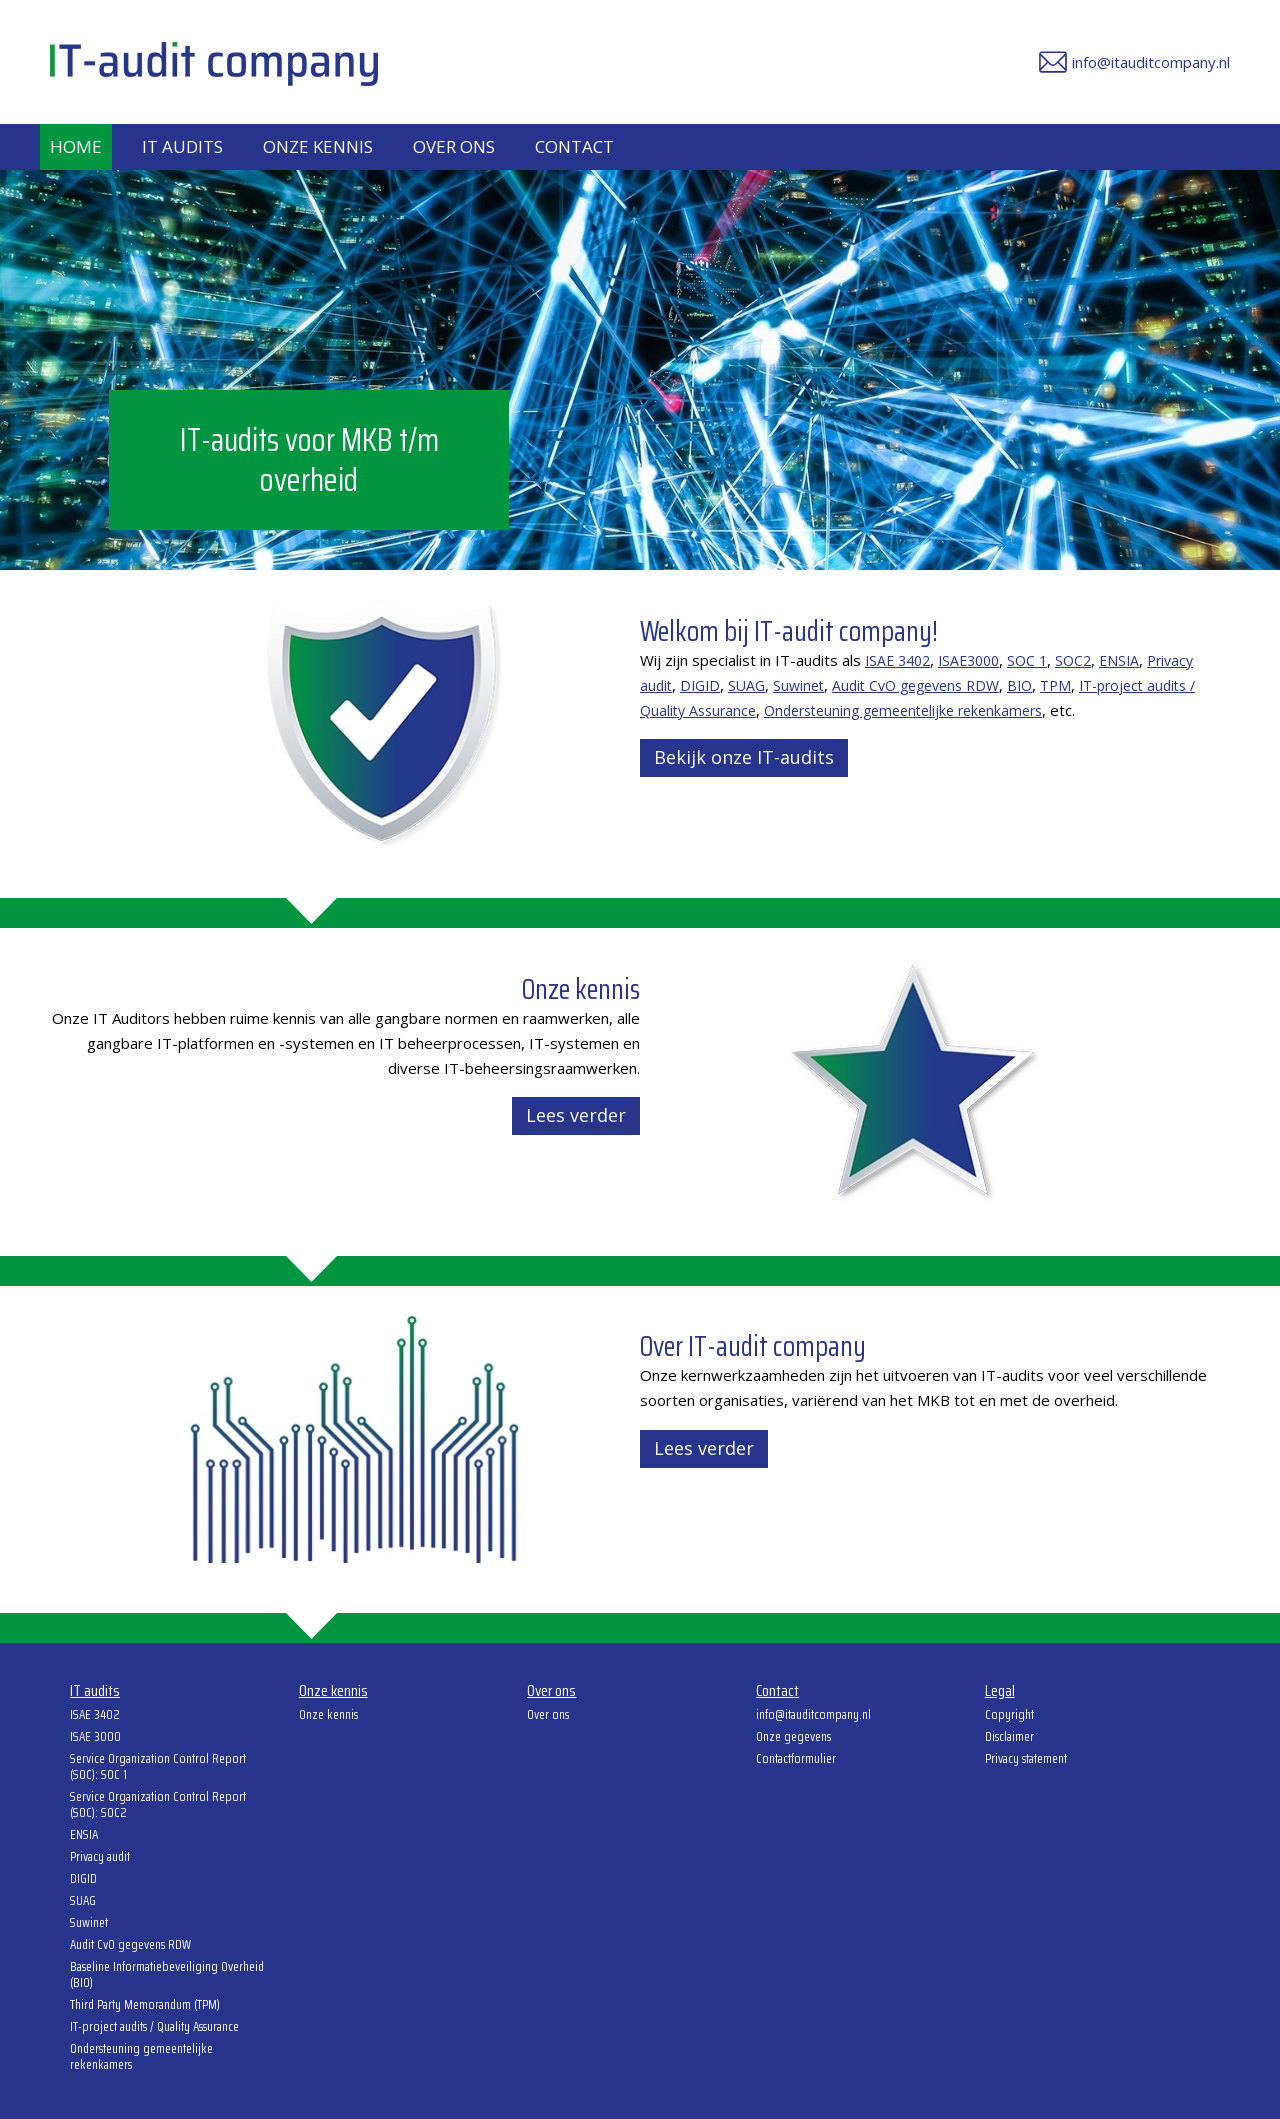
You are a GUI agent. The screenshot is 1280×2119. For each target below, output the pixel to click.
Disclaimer (1009, 1738)
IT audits (182, 146)
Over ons (454, 146)
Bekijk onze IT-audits (744, 757)
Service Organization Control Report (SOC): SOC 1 (158, 1768)
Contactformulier (796, 1760)
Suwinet (798, 685)
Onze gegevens (793, 1738)
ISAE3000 (968, 660)
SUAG (746, 685)
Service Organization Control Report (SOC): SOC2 (158, 1806)
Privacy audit (100, 1858)
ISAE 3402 (897, 660)
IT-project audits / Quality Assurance (154, 2028)
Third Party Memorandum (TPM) (145, 2006)
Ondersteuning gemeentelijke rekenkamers (903, 710)
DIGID (700, 685)
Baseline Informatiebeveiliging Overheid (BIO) (167, 1976)
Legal (1000, 1692)
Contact (574, 146)
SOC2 (1073, 660)
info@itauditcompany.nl (813, 1716)
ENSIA (1119, 660)
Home (76, 146)
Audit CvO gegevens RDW (915, 685)
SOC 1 (1027, 660)
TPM (1055, 685)
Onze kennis (318, 146)
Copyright (1009, 1716)
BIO (1019, 685)
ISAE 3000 (95, 1738)
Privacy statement (1026, 1760)
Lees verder (576, 1115)
